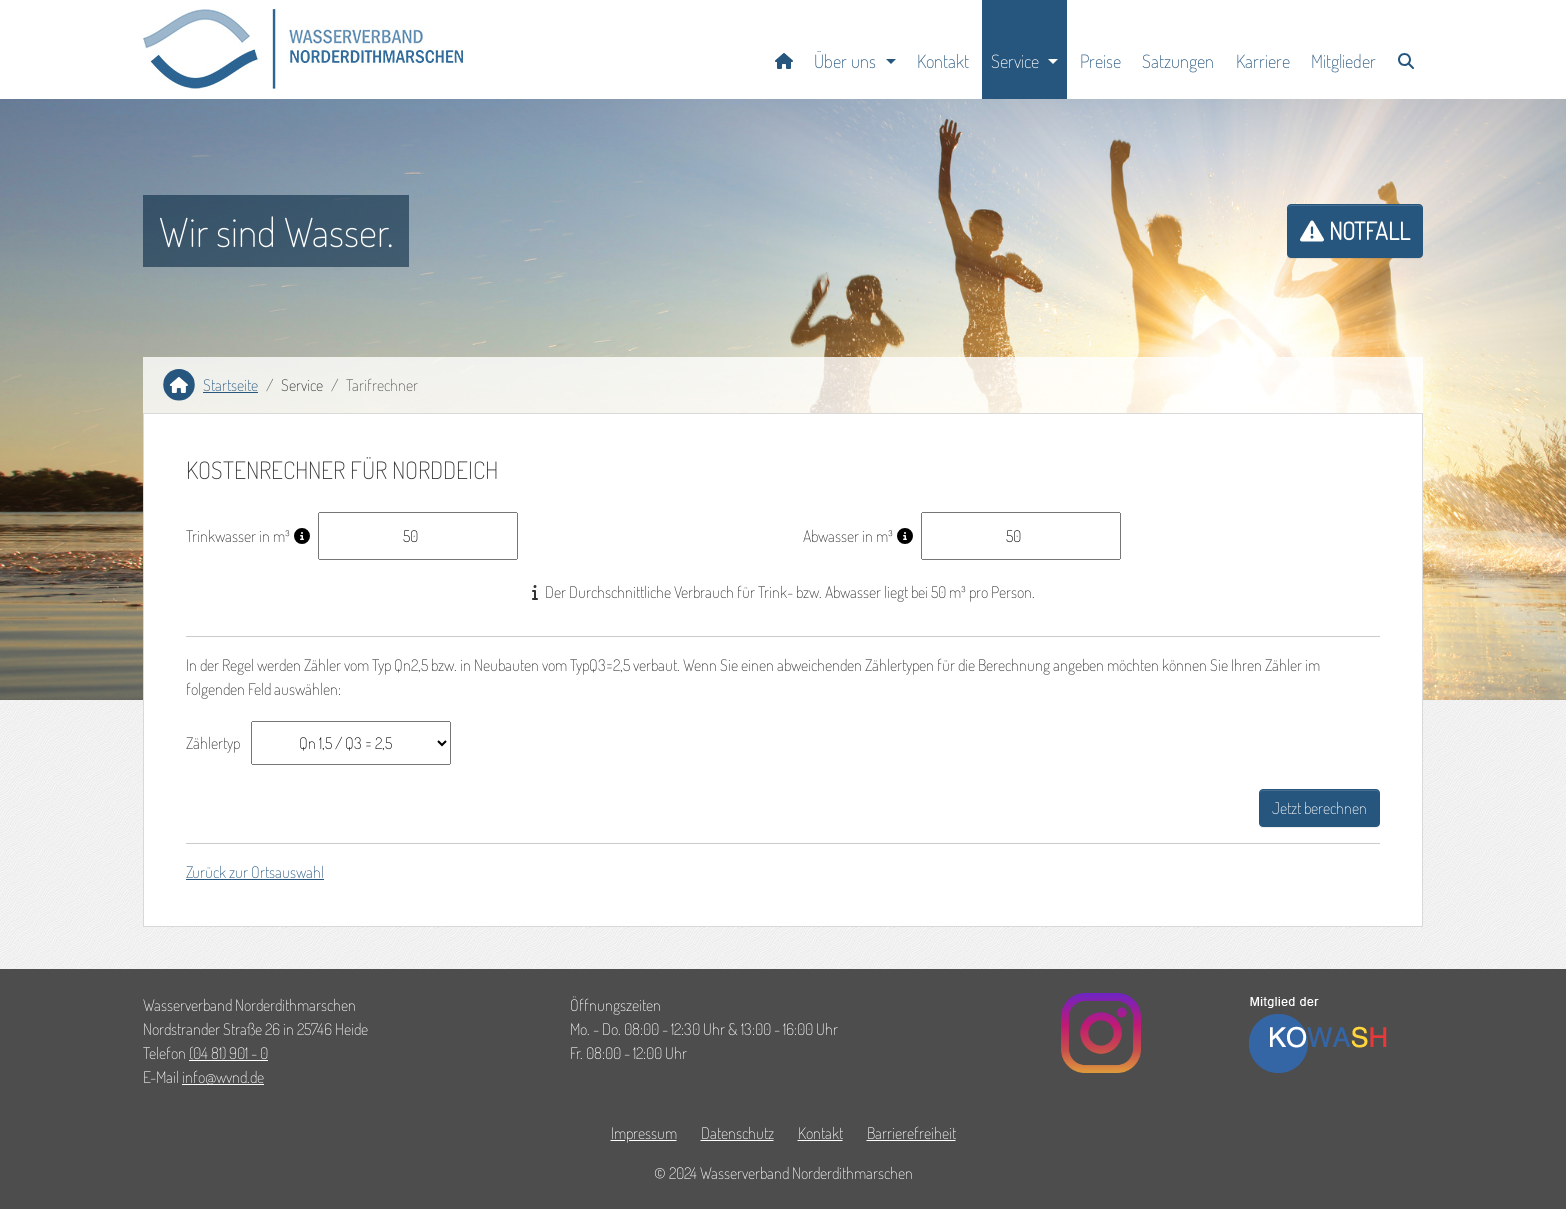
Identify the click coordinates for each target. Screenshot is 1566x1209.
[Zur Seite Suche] (1406, 49)
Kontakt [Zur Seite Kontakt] (943, 60)
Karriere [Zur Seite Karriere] (1263, 60)
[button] (303, 49)
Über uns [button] (845, 60)
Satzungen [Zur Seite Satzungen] (1178, 60)
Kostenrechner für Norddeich (342, 470)
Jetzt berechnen (1319, 808)
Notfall (1355, 230)
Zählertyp (213, 743)
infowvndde (223, 1077)
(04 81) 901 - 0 (228, 1053)
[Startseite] (784, 49)
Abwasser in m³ (848, 536)
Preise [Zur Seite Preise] (1100, 60)
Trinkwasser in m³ (238, 536)
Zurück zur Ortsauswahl (255, 872)
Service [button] (1015, 60)
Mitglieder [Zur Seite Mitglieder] (1343, 60)
